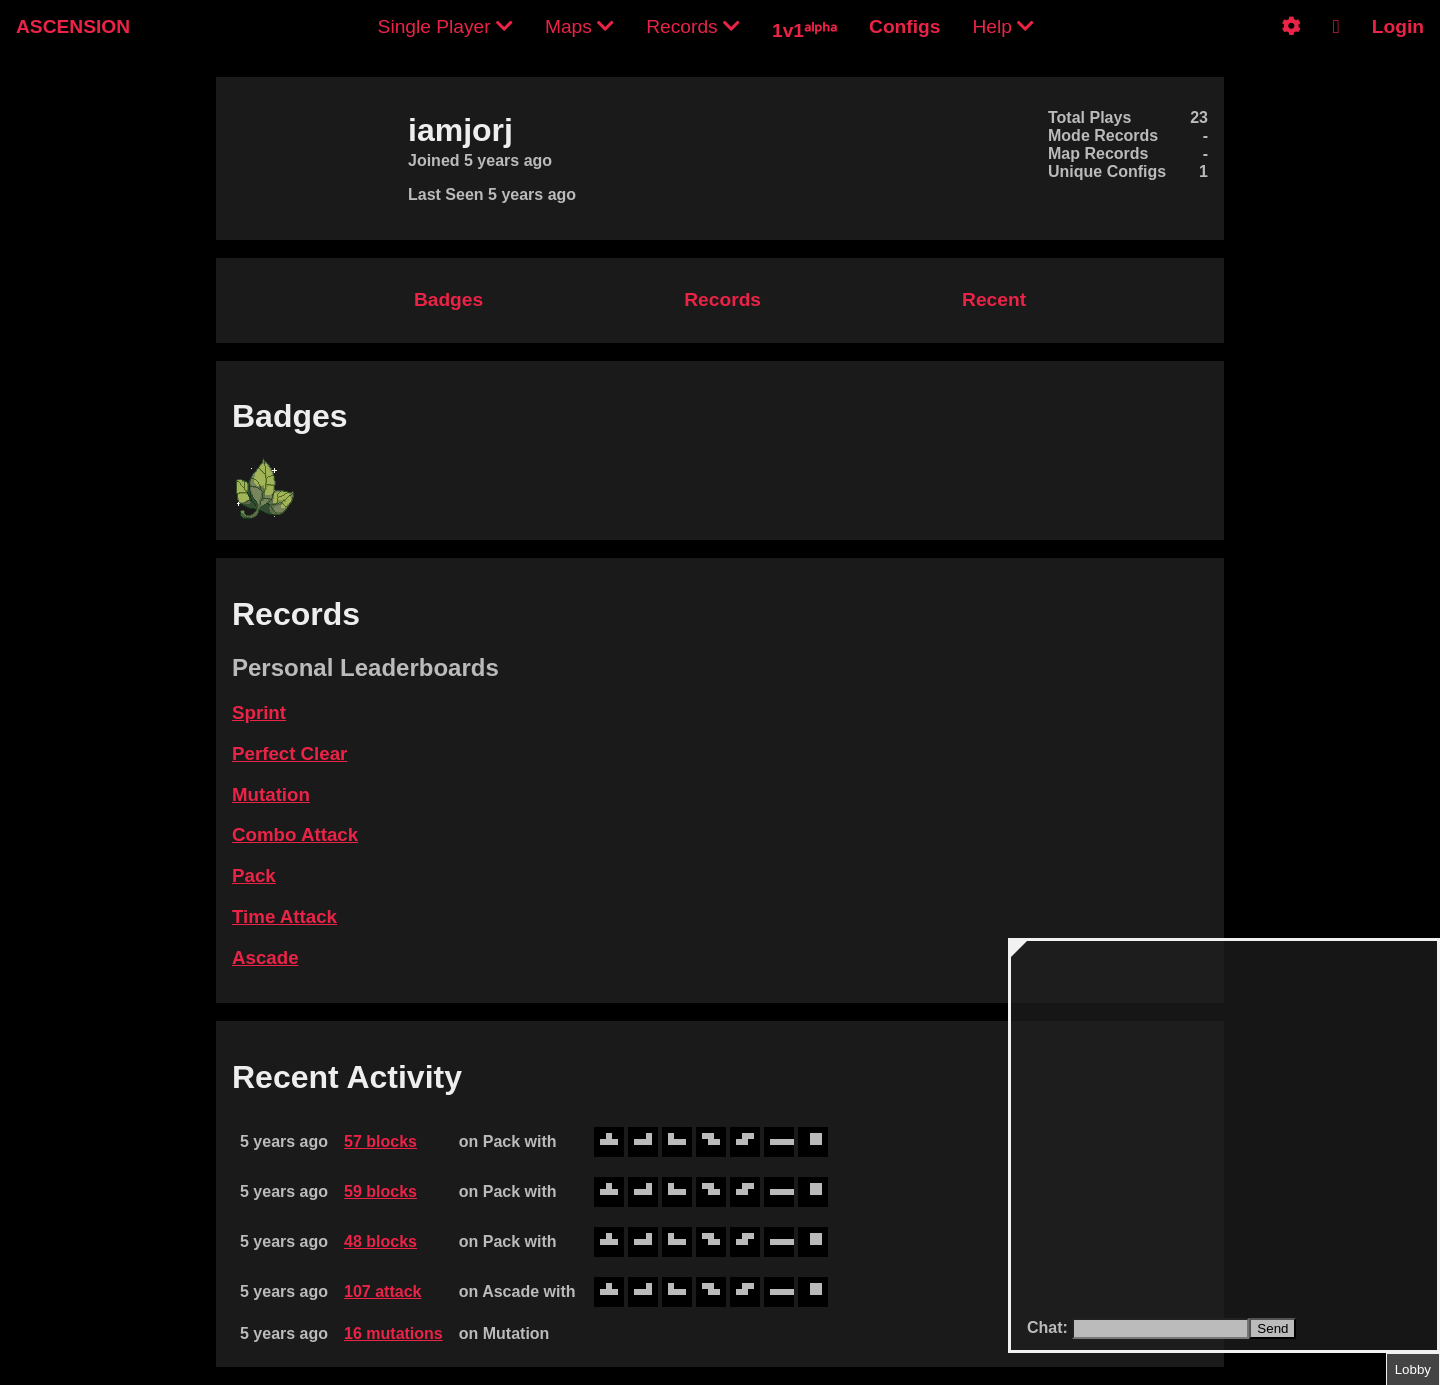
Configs (904, 26)
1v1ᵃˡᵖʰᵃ (804, 30)
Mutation (271, 794)
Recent (994, 299)
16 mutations (393, 1333)
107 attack (382, 1291)
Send (1272, 1328)
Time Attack (284, 916)
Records (693, 26)
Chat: (1049, 1327)
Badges (448, 299)
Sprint (259, 712)
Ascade (265, 957)
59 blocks (380, 1191)
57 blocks (380, 1141)
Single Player (445, 26)
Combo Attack (295, 834)
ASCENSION (73, 26)
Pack (254, 875)
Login (1398, 26)
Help (1003, 26)
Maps (579, 26)
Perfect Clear (289, 753)
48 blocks (380, 1241)
